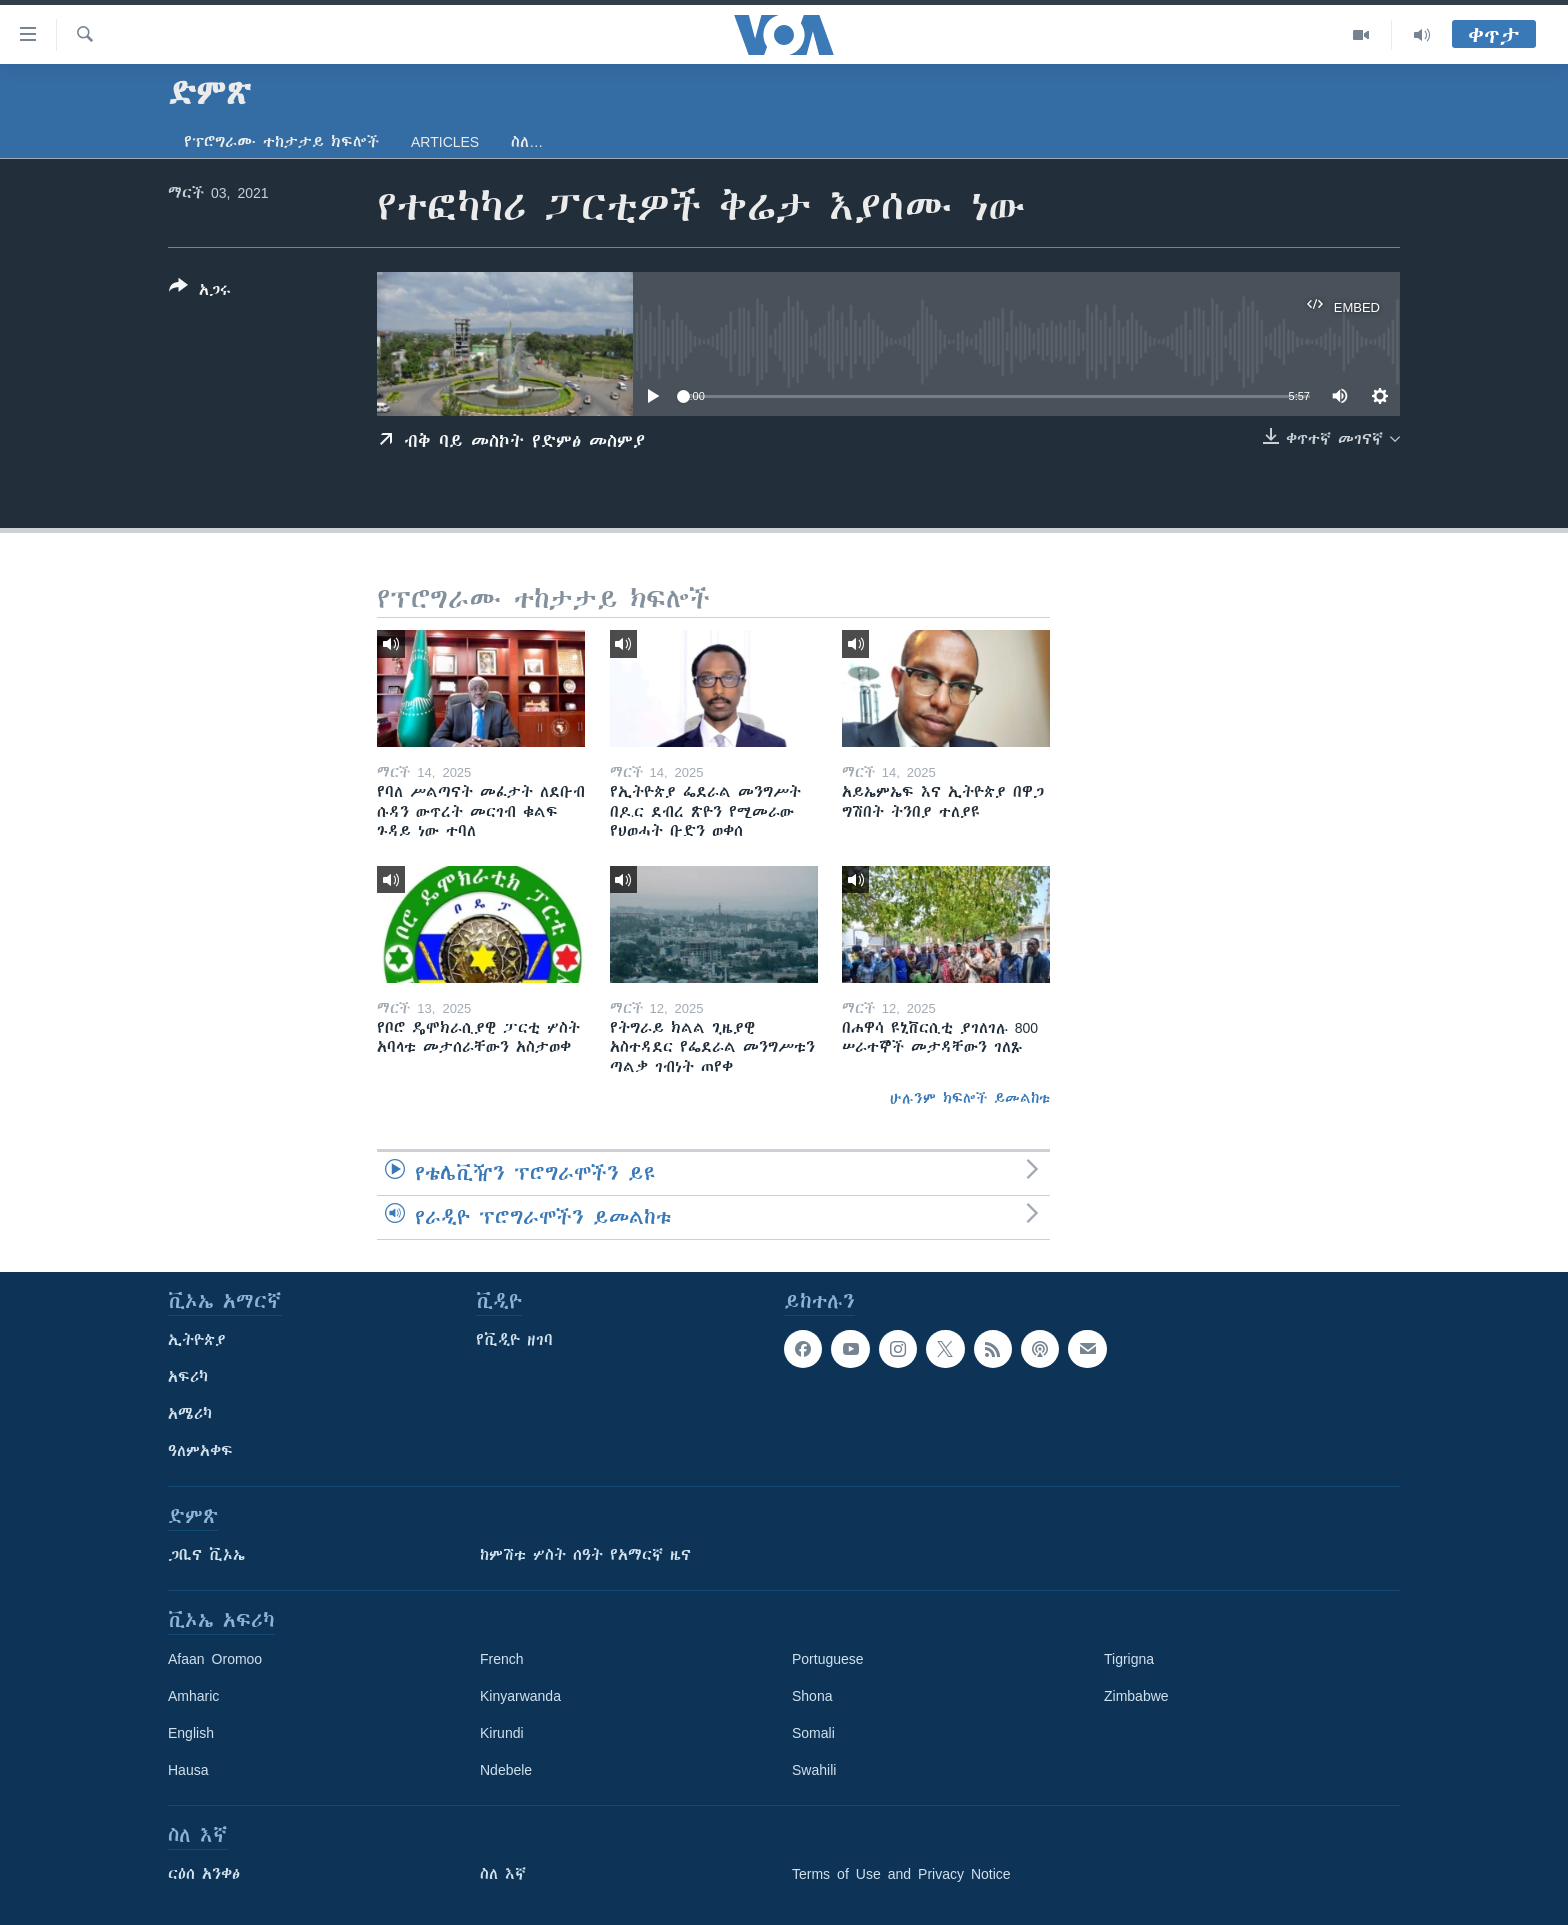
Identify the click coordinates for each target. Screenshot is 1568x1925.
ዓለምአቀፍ (200, 1451)
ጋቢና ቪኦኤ (206, 1555)
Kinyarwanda (520, 1696)
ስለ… (527, 142)
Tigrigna (1129, 1659)
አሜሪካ (190, 1414)
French (502, 1659)
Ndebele (506, 1770)
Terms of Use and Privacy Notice (901, 1874)
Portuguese (828, 1659)
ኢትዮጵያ (197, 1340)
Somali (813, 1733)
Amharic (193, 1696)
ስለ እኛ (503, 1874)
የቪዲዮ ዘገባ (514, 1340)
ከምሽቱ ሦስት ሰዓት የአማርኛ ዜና (585, 1555)
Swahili (814, 1770)
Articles (445, 142)
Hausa (188, 1770)
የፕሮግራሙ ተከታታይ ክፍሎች (281, 142)
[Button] (200, 292)
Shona (812, 1696)
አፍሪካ (188, 1377)
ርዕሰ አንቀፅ (204, 1874)
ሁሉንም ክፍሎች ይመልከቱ (970, 1098)
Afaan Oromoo (215, 1659)
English (191, 1733)
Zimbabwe (1136, 1696)
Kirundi (502, 1733)
